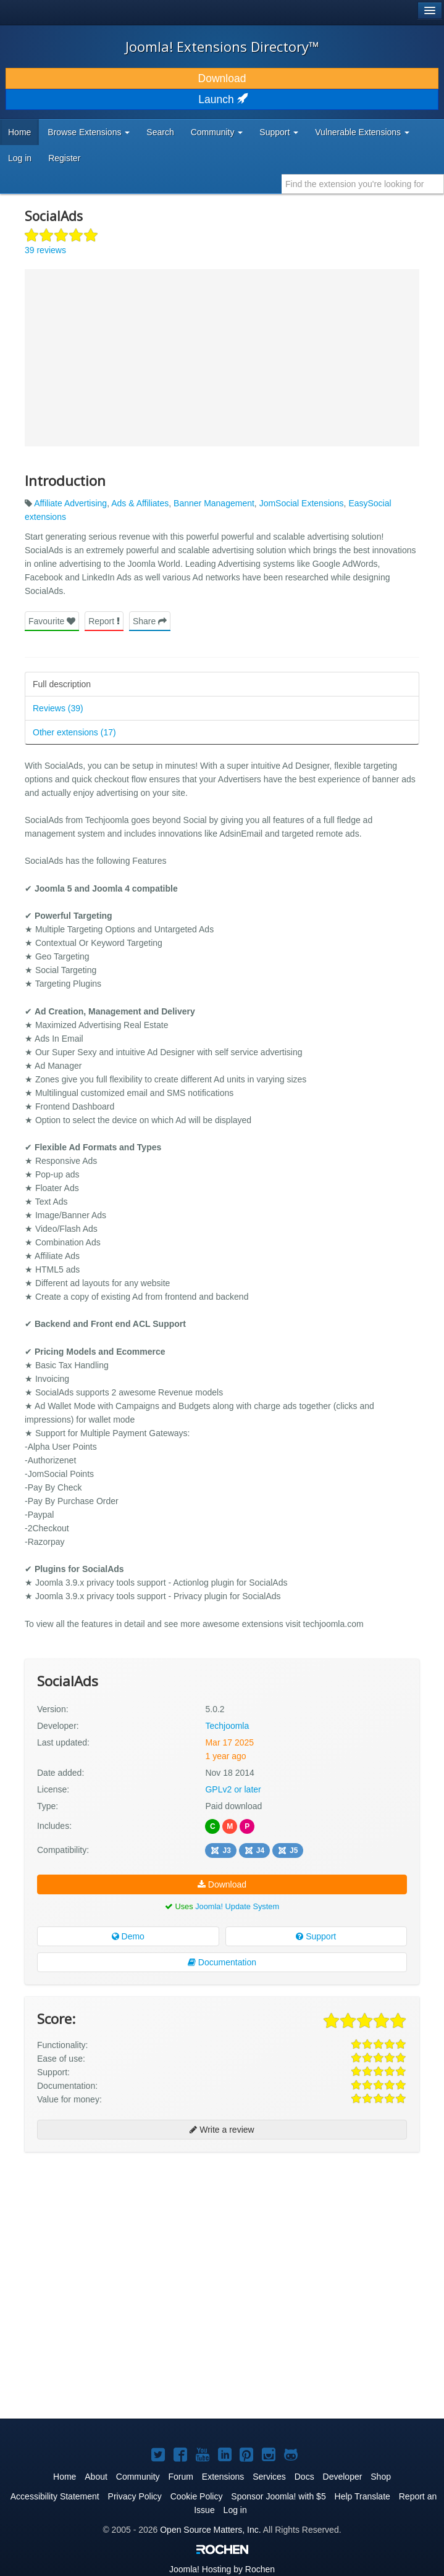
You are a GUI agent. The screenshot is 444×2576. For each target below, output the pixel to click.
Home (19, 132)
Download (222, 78)
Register (64, 158)
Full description (62, 684)
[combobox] (363, 184)
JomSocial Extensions (301, 503)
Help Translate (362, 2496)
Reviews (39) (58, 708)
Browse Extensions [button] (89, 132)
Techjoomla (227, 1726)
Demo (128, 1936)
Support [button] (278, 132)
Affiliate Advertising (70, 503)
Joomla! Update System (237, 1906)
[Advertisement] (117, 2241)
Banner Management (214, 503)
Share (150, 621)
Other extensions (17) (74, 732)
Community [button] (217, 132)
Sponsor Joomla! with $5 (278, 2496)
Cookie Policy (196, 2496)
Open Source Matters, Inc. (210, 2530)
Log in (19, 158)
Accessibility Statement (54, 2496)
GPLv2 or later (233, 1789)
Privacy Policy (135, 2496)
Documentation (222, 1962)
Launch (221, 99)
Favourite (51, 621)
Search (160, 132)
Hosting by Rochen (222, 2569)
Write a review (222, 2130)
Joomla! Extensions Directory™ (222, 46)
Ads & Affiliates (140, 503)
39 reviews (45, 250)
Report (104, 621)
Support (316, 1936)
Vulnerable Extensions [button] (362, 132)
